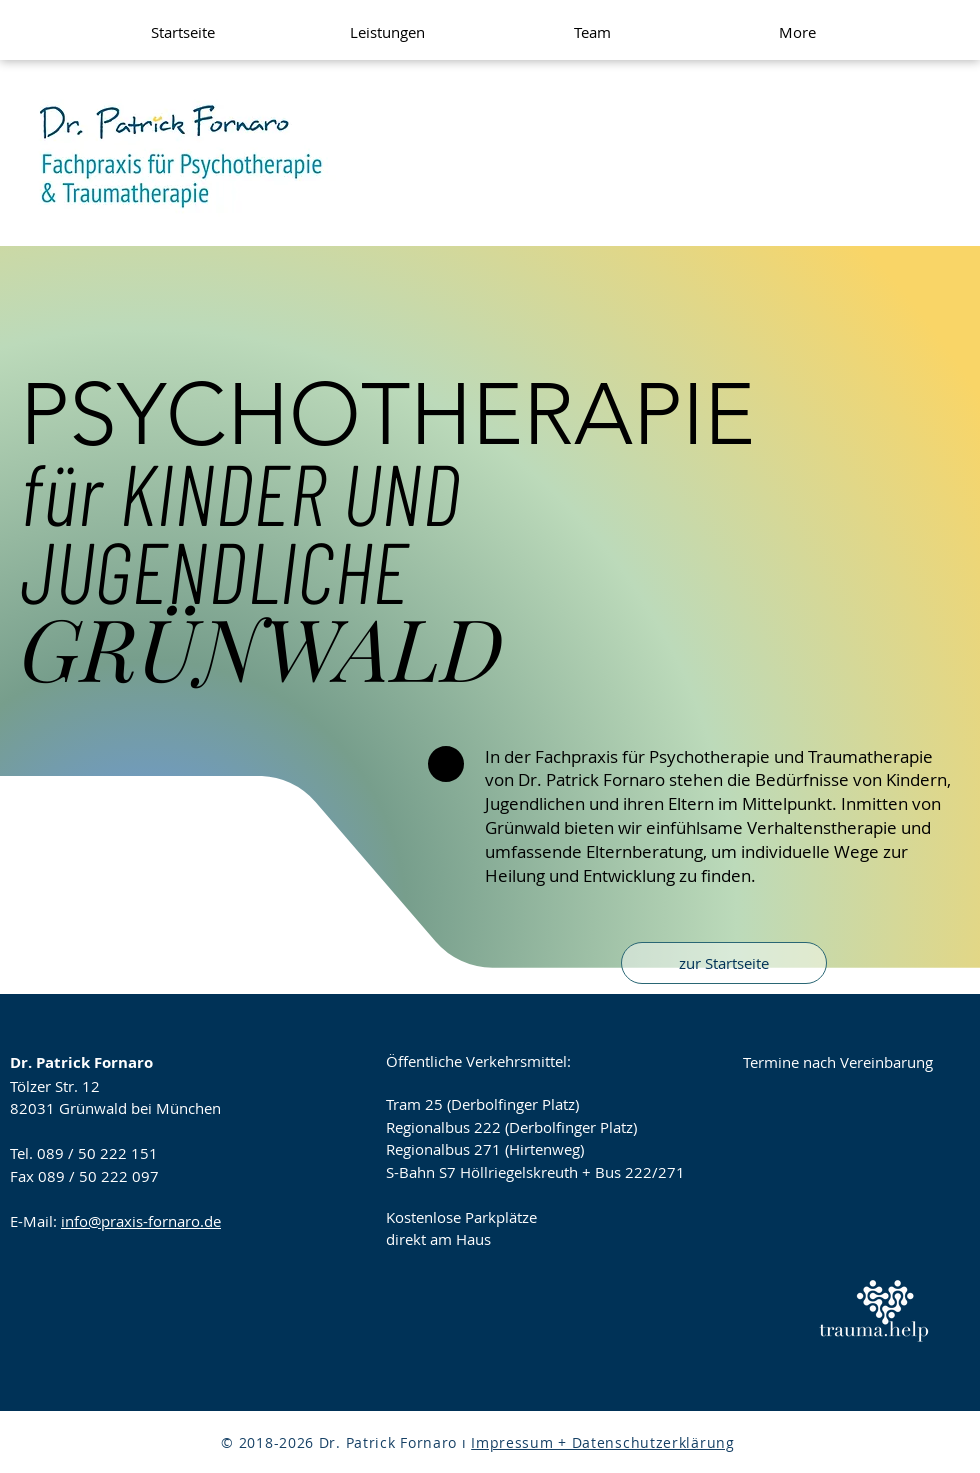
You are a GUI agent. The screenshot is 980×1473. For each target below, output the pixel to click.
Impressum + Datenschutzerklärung (602, 1442)
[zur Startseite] (724, 963)
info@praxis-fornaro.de (141, 1221)
